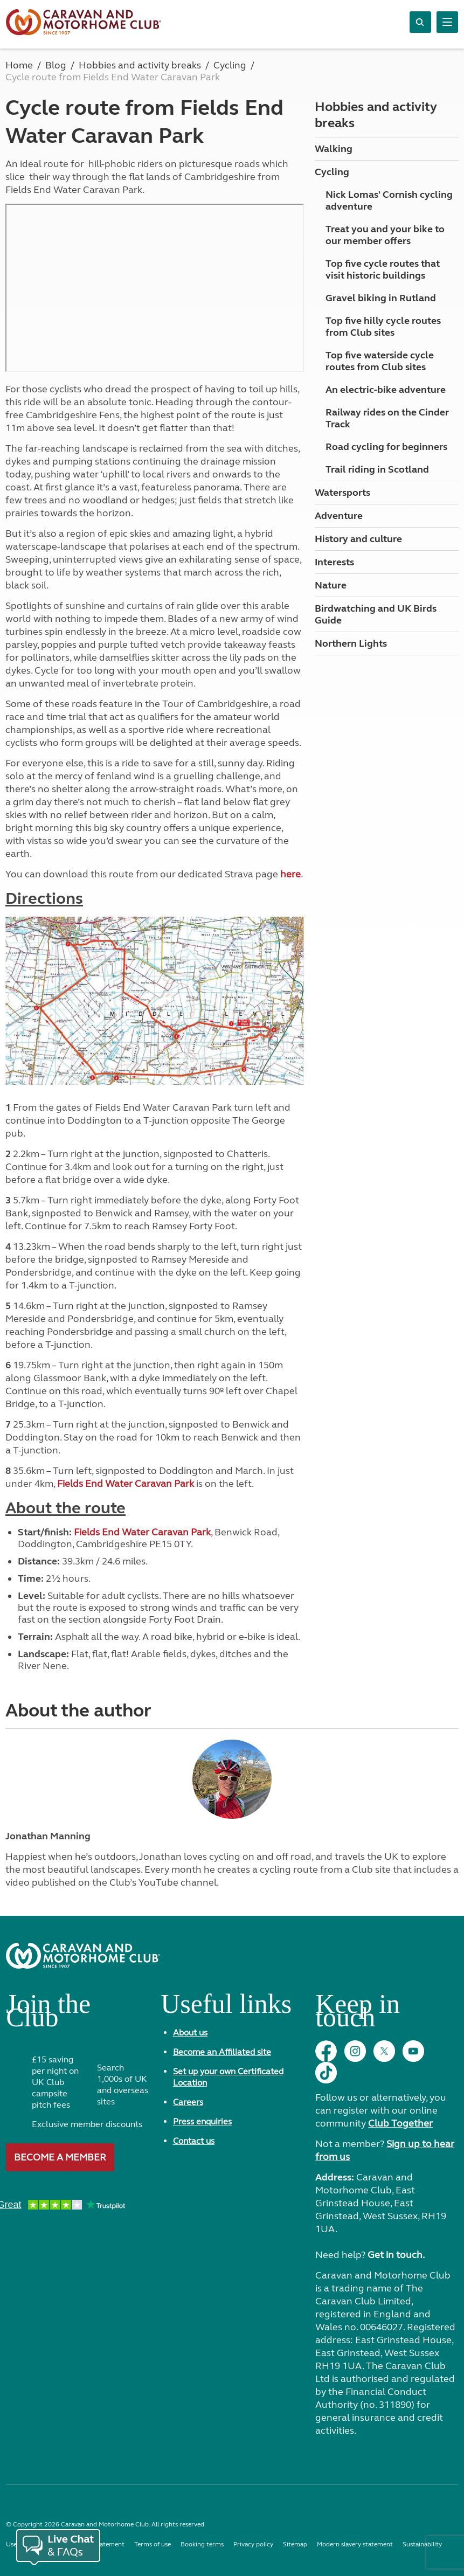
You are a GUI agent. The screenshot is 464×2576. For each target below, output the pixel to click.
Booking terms (202, 2544)
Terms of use (152, 2544)
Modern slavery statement (355, 2544)
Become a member (60, 2157)
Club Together (400, 2123)
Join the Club (48, 2014)
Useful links (226, 2008)
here (290, 874)
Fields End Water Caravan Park (125, 1484)
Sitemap (295, 2544)
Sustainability (422, 2544)
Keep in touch (357, 2014)
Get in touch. (396, 2255)
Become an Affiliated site (222, 2052)
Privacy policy (253, 2544)
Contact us (193, 2141)
